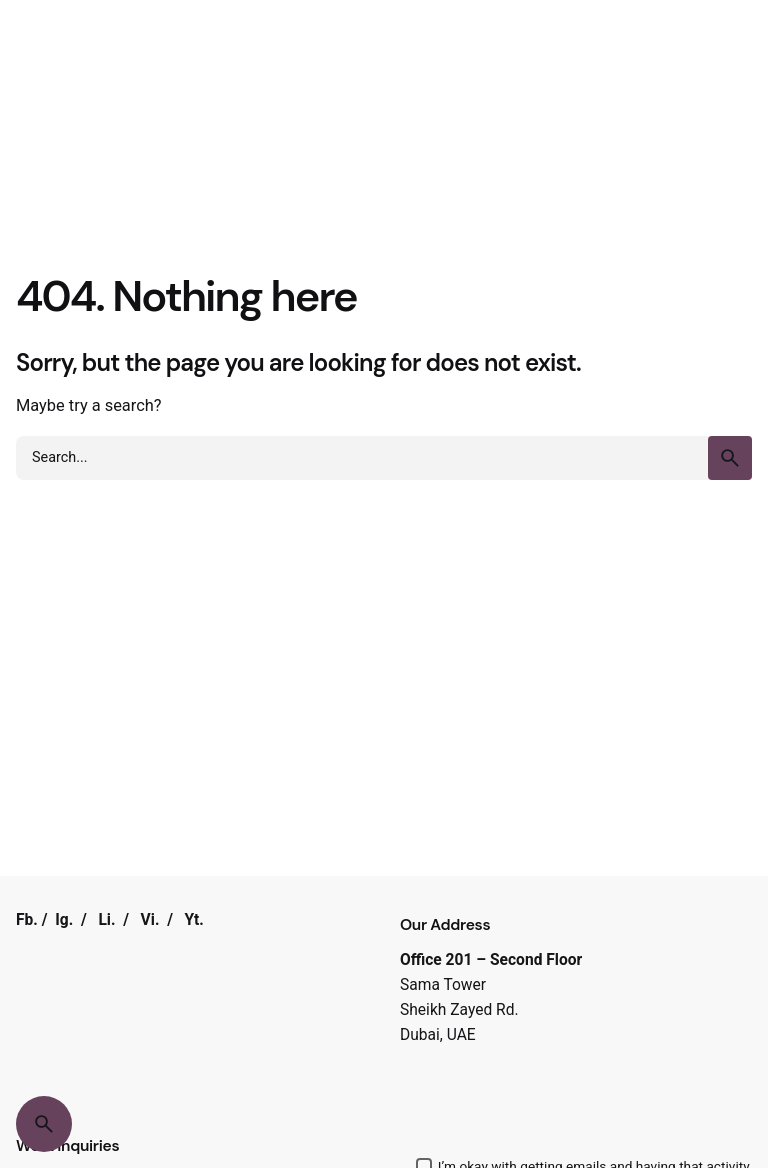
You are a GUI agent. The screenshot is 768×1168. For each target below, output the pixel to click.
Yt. (194, 920)
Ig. (64, 920)
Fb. (27, 920)
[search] (730, 458)
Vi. (150, 920)
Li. (106, 920)
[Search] (44, 1124)
